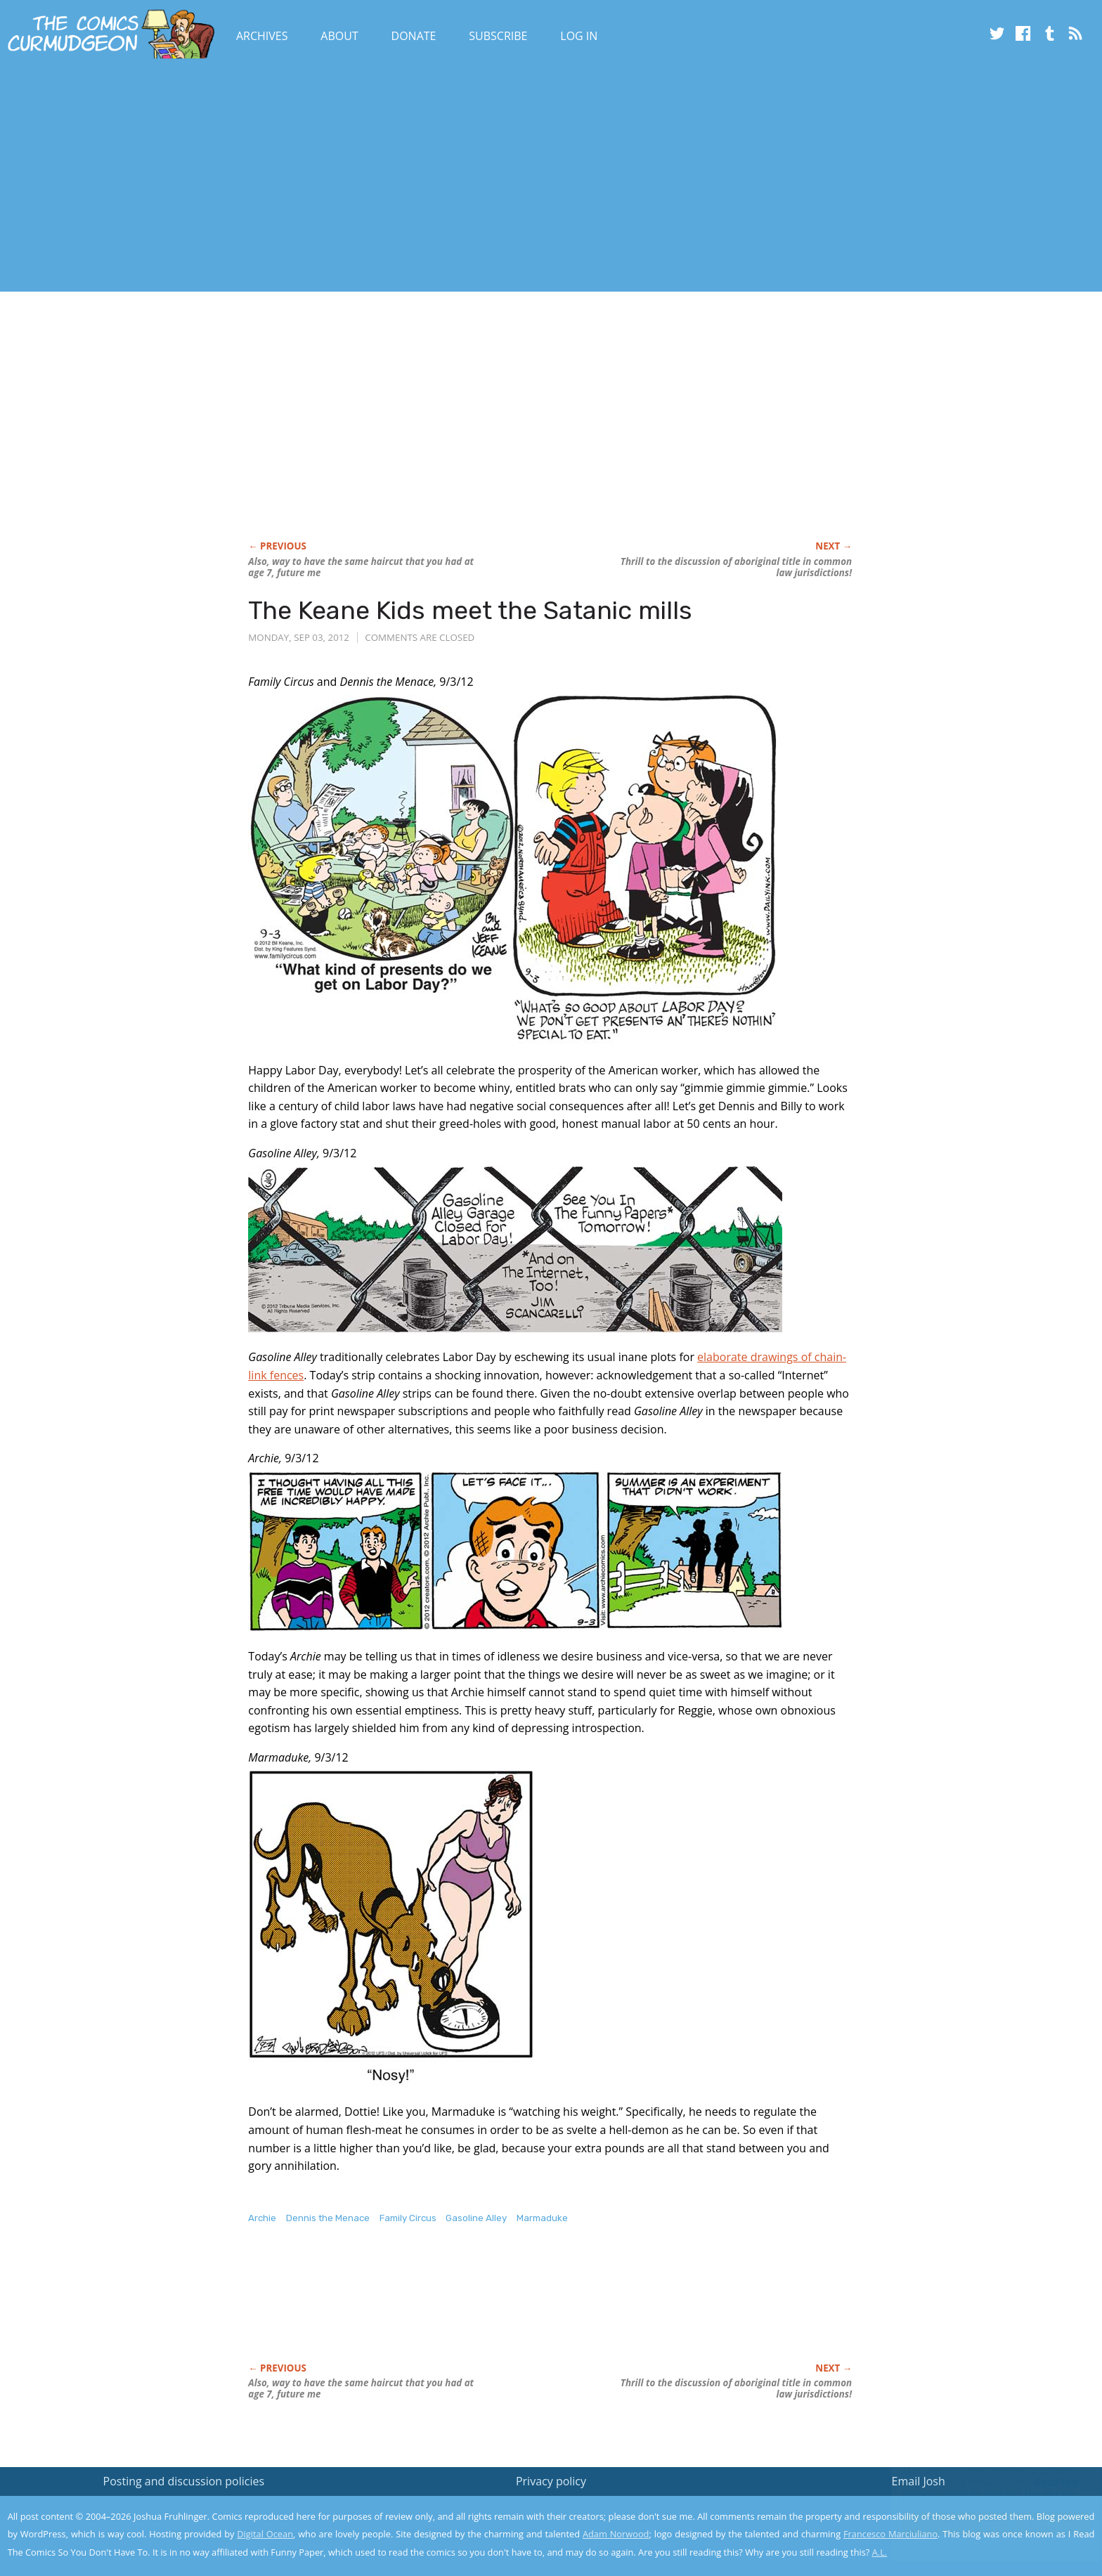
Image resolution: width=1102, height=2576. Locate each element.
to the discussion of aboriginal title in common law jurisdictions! (736, 567)
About (339, 36)
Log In (578, 36)
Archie (262, 2218)
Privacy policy (551, 2481)
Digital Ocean (265, 2534)
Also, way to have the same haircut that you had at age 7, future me (361, 567)
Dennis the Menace (328, 2218)
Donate (413, 36)
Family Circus (408, 2218)
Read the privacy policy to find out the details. (976, 2488)
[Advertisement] (256, 177)
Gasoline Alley (476, 2218)
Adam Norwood (616, 2534)
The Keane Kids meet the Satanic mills (470, 610)
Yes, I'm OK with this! (983, 2523)
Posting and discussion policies (184, 2481)
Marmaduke (542, 2218)
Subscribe (498, 36)
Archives (262, 36)
